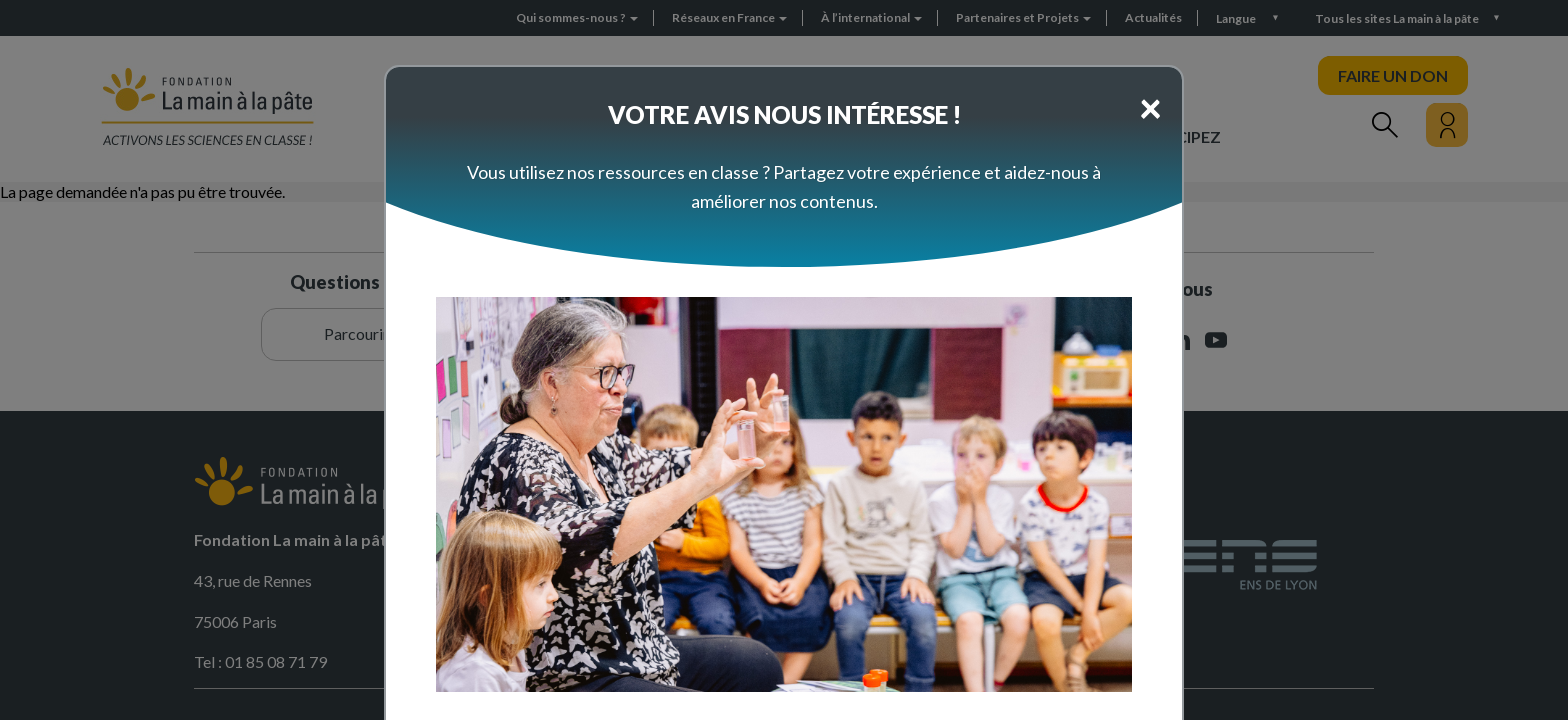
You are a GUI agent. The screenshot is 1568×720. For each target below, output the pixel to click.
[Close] (1150, 107)
